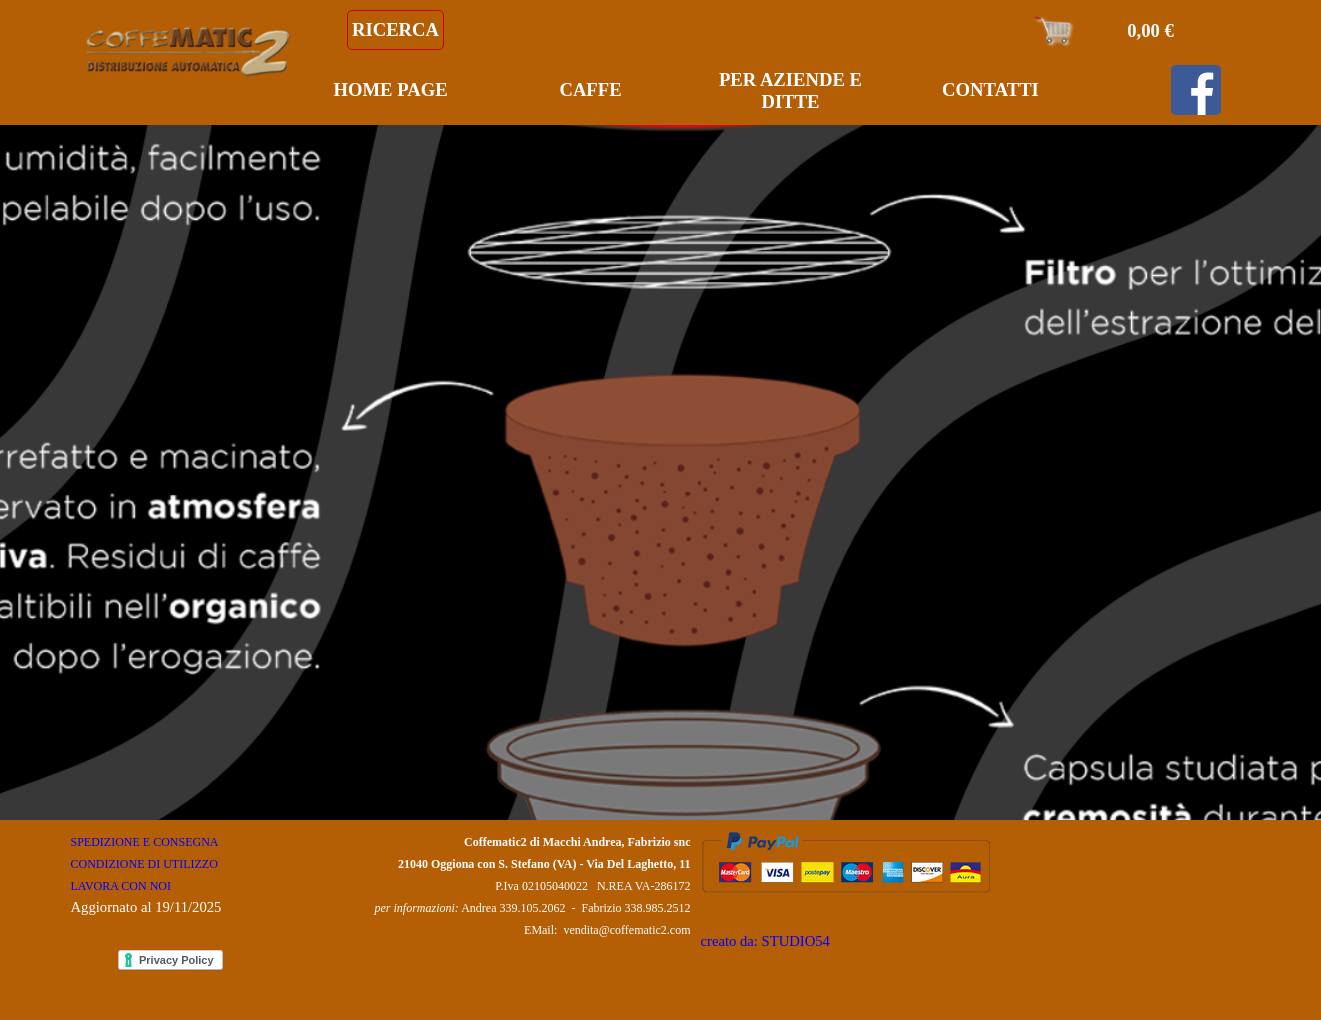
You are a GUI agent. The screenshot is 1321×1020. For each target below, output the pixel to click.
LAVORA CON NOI (121, 886)
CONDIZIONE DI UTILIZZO (144, 864)
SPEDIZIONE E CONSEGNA (144, 842)
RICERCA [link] (395, 29)
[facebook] (1196, 90)
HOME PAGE (390, 89)
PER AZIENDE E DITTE (790, 90)
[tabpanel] (176, 874)
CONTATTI (990, 89)
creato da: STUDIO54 (765, 941)
